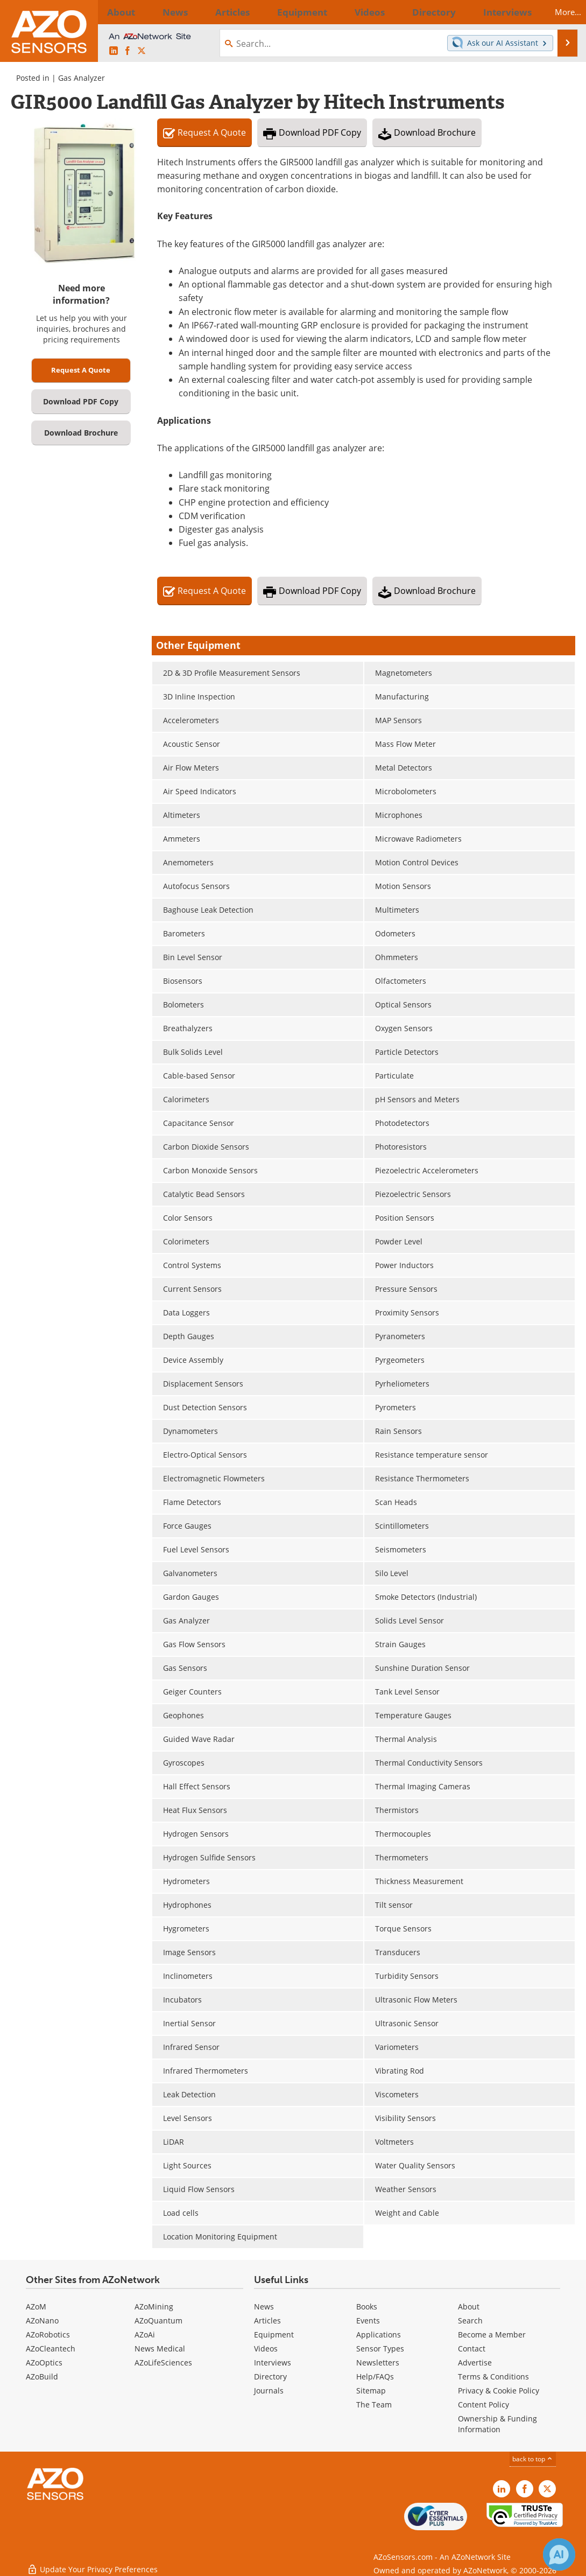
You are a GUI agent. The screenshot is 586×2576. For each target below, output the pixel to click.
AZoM (36, 2306)
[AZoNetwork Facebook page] (127, 51)
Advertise (475, 2362)
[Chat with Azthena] (559, 2554)
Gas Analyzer (81, 78)
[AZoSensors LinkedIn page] (113, 51)
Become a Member (492, 2334)
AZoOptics (44, 2362)
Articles (267, 2320)
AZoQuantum (158, 2320)
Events (368, 2320)
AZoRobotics (48, 2334)
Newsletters (377, 2362)
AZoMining (154, 2306)
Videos (266, 2348)
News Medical (160, 2348)
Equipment (274, 2334)
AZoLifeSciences (163, 2362)
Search (470, 2320)
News (264, 2306)
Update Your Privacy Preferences (92, 2562)
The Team (374, 2404)
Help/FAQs (375, 2376)
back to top (532, 2458)
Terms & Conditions (493, 2376)
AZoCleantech (50, 2348)
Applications (378, 2334)
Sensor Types (380, 2348)
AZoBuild (42, 2376)
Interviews (272, 2362)
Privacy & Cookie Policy (498, 2390)
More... (558, 11)
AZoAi (145, 2334)
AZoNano (42, 2320)
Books (366, 2306)
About (468, 2306)
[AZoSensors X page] (141, 51)
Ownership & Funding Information (497, 2423)
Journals (269, 2390)
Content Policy (483, 2404)
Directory (270, 2376)
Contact (471, 2348)
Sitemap (371, 2390)
